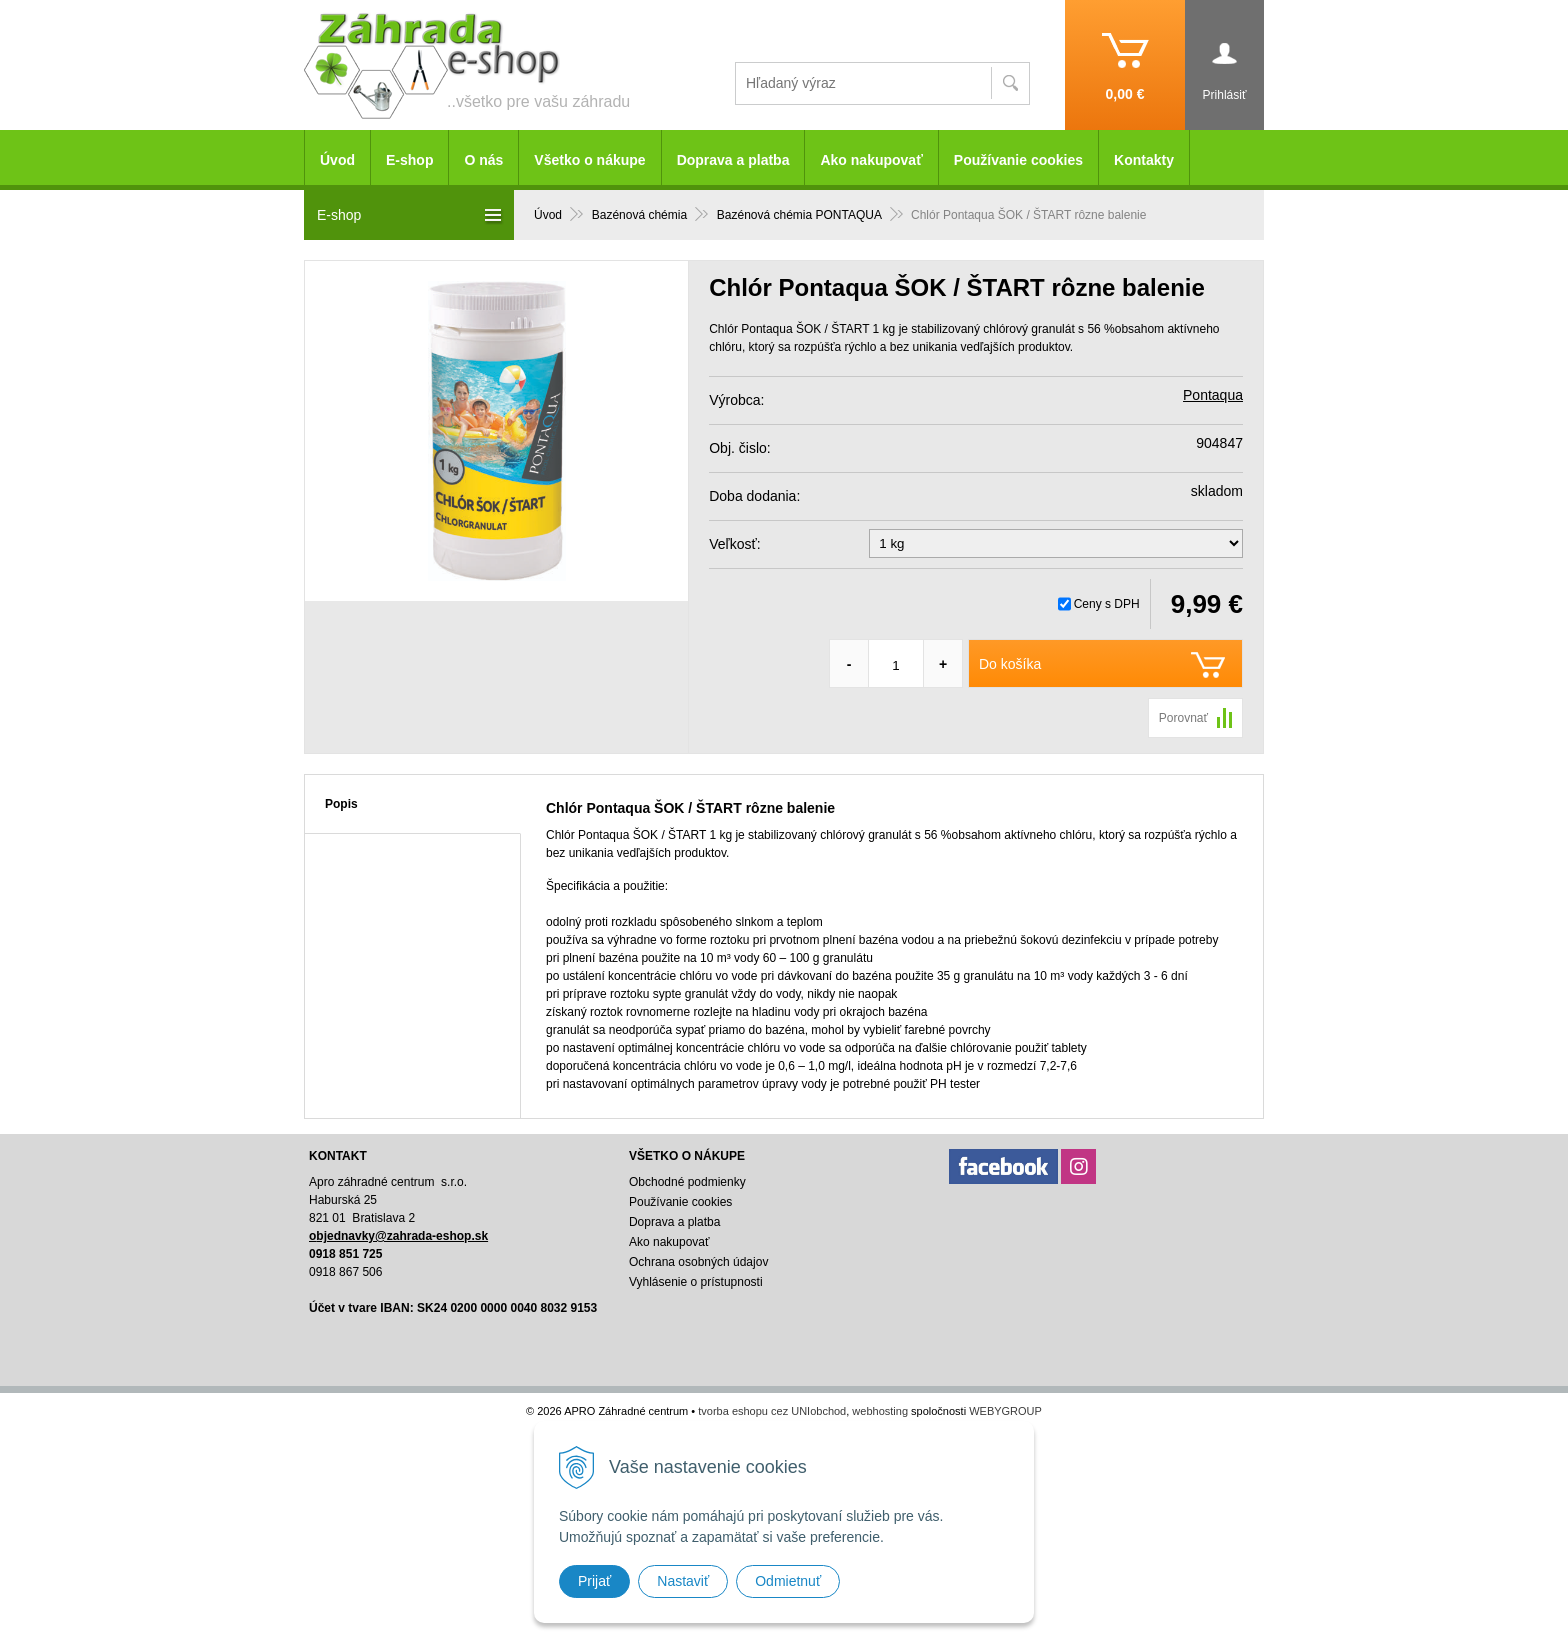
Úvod (337, 160)
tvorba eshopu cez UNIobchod (772, 1411)
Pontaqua (1213, 395)
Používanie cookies (1018, 160)
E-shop (409, 160)
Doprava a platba (733, 160)
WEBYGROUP (1005, 1411)
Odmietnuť (788, 1581)
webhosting (880, 1411)
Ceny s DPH (1107, 604)
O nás (483, 160)
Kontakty (1144, 160)
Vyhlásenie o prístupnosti (696, 1282)
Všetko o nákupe (589, 160)
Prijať (594, 1581)
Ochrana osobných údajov (698, 1262)
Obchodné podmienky (687, 1182)
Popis (341, 804)
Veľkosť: (734, 544)
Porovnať (1183, 718)
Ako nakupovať (871, 160)
